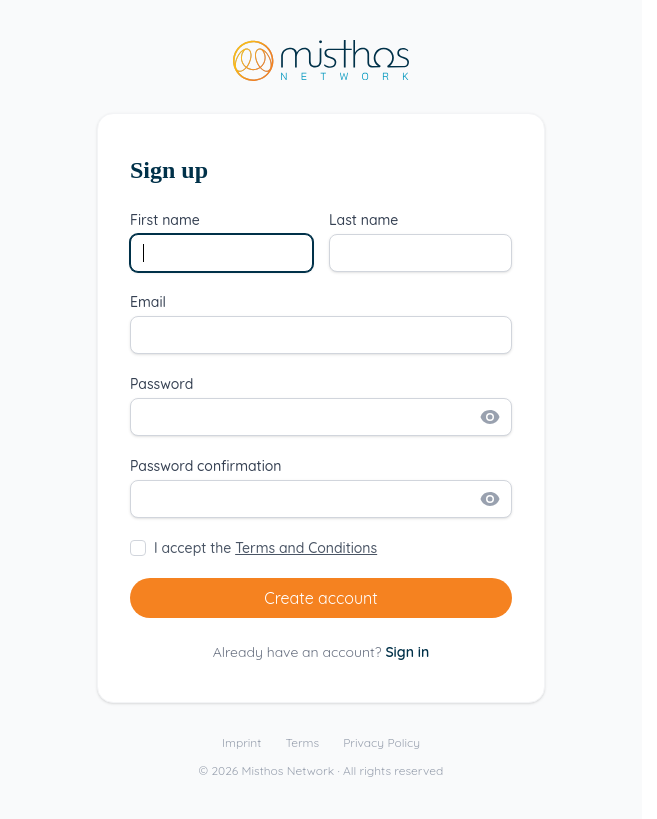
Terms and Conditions (306, 548)
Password (161, 384)
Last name (363, 220)
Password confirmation (206, 466)
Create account (321, 598)
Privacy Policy (381, 742)
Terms (302, 742)
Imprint (241, 742)
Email (148, 302)
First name (165, 220)
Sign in (407, 652)
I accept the (265, 548)
